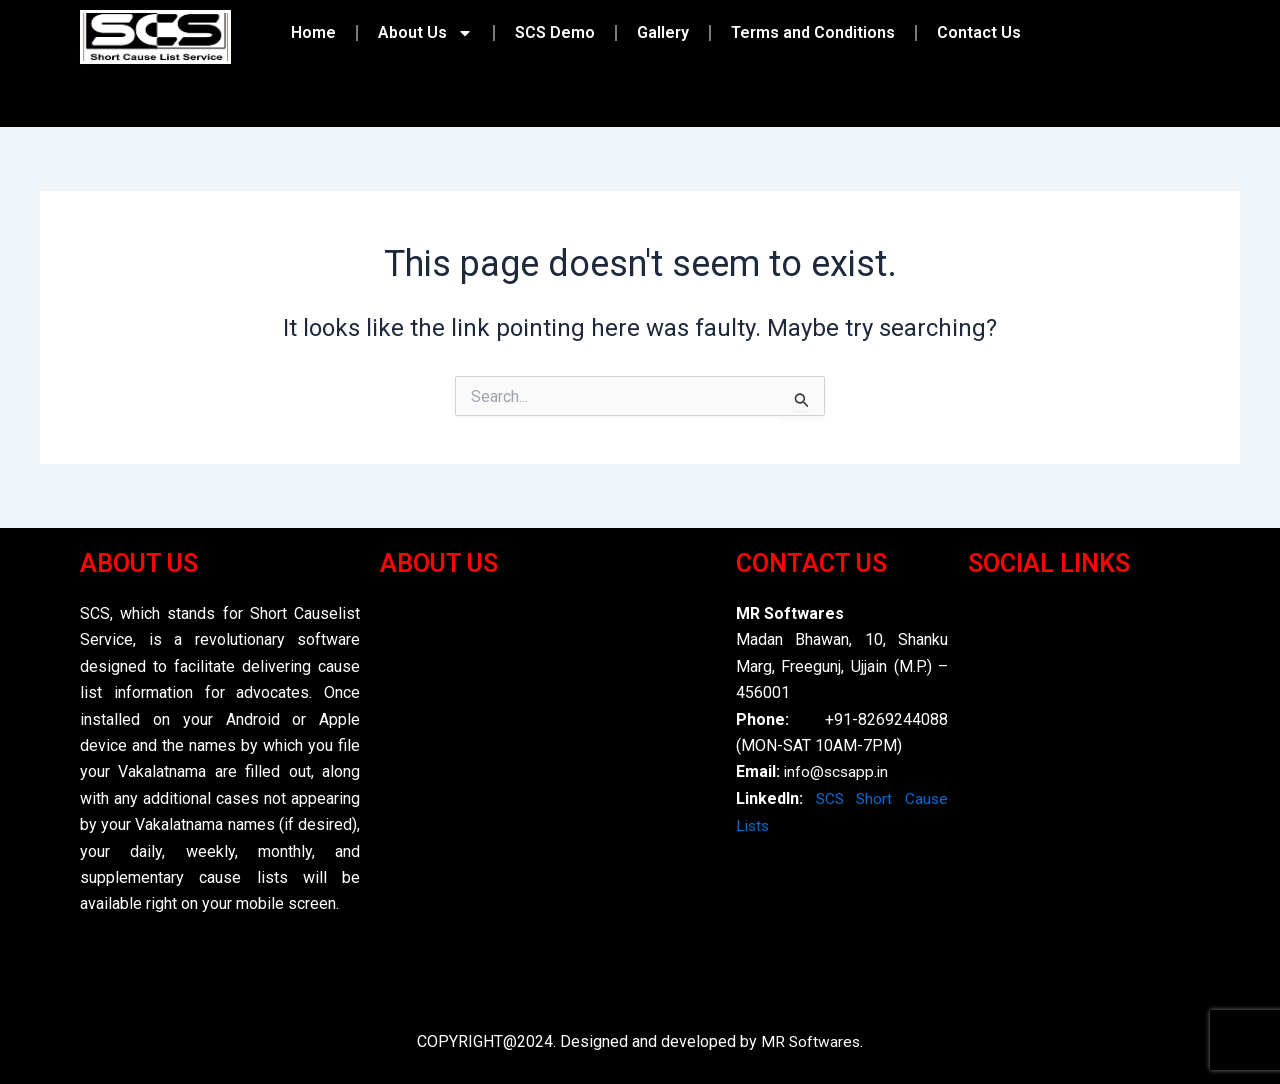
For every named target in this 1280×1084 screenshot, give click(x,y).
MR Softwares (810, 1042)
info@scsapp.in (838, 772)
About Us (425, 33)
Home (313, 32)
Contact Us (979, 32)
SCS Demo (555, 32)
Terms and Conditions (813, 32)
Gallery (663, 32)
